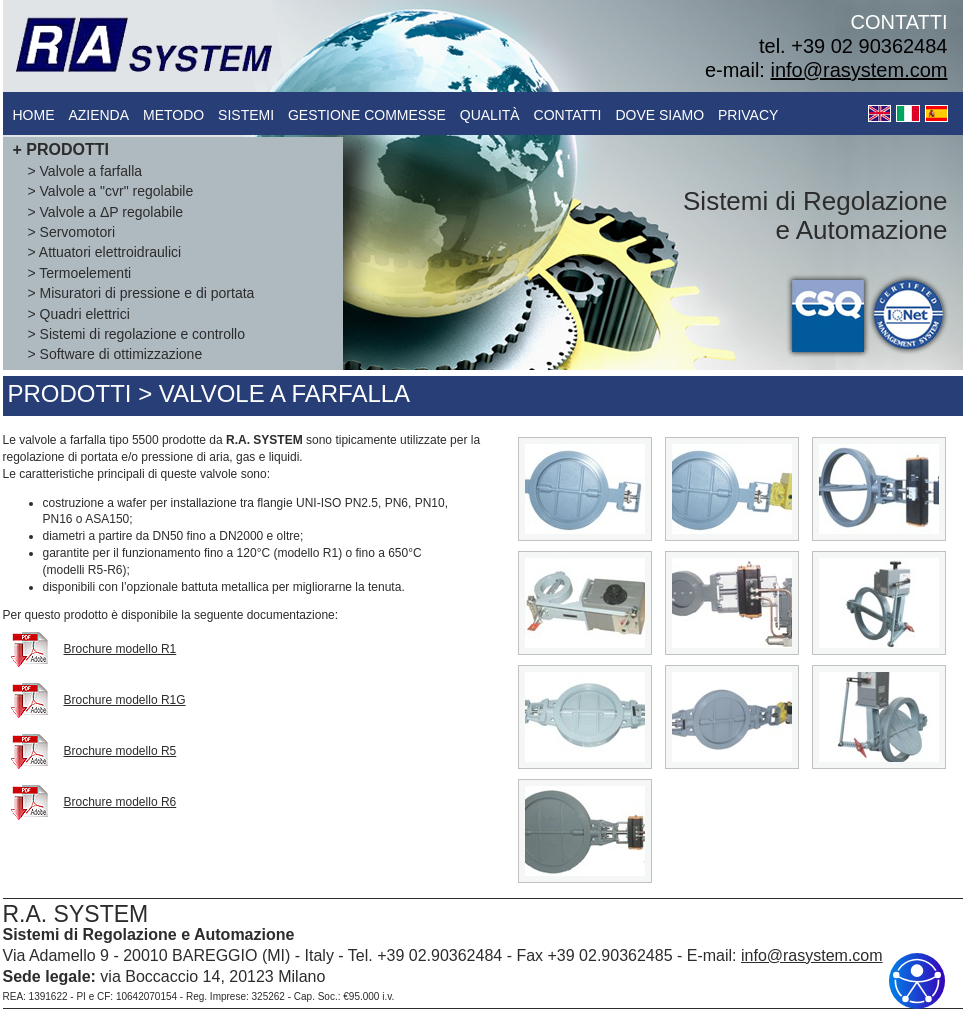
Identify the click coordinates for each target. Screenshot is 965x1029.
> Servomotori (72, 232)
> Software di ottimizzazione (115, 354)
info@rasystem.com (858, 70)
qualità (490, 115)
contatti (568, 115)
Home (34, 115)
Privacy (748, 115)
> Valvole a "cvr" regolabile (111, 191)
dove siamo (659, 115)
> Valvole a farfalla (85, 171)
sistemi (246, 115)
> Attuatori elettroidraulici (105, 252)
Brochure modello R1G (125, 700)
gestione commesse (367, 115)
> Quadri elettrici (79, 314)
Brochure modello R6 (120, 802)
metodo (173, 115)
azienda (98, 115)
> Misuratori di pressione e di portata (141, 293)
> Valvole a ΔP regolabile (106, 212)
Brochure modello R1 (120, 649)
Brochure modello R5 (120, 751)
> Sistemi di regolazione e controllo (137, 334)
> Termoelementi (80, 273)
